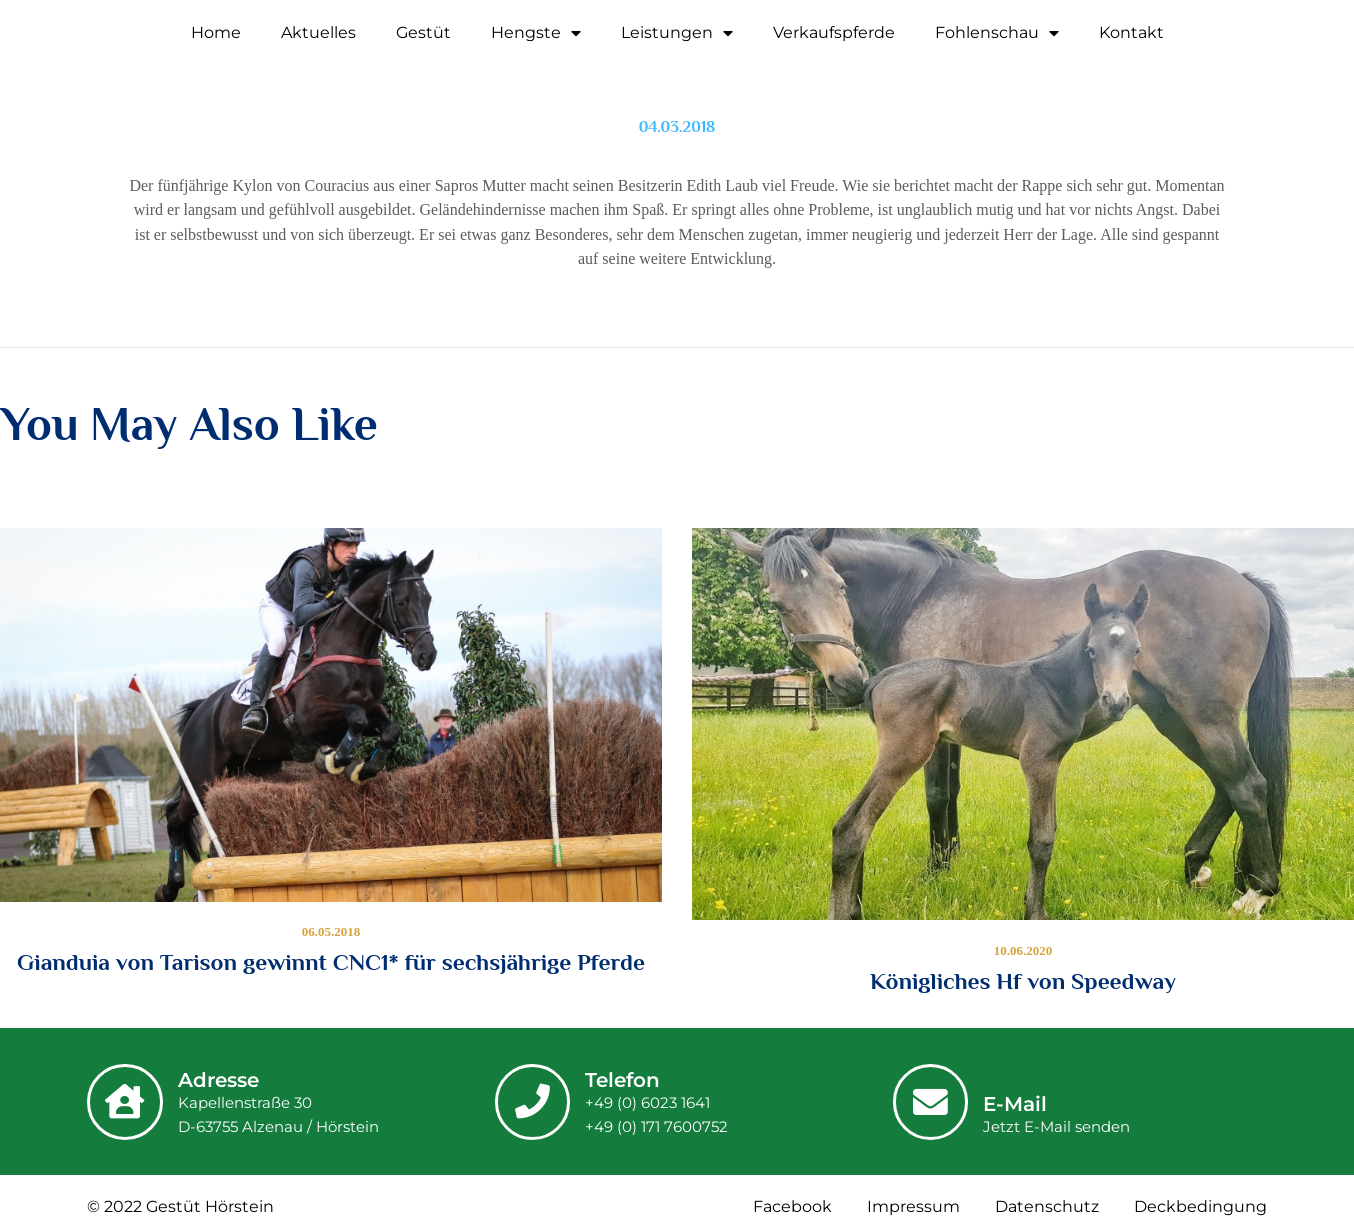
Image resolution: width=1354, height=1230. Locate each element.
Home (216, 32)
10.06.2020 (1023, 950)
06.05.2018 (331, 931)
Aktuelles (318, 32)
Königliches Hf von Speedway (1023, 981)
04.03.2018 (677, 127)
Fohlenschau (997, 33)
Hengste (536, 33)
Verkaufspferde (834, 32)
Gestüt (423, 32)
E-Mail (1016, 1104)
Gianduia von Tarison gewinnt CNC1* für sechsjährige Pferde (331, 962)
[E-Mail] (931, 1102)
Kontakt (1131, 32)
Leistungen (677, 33)
